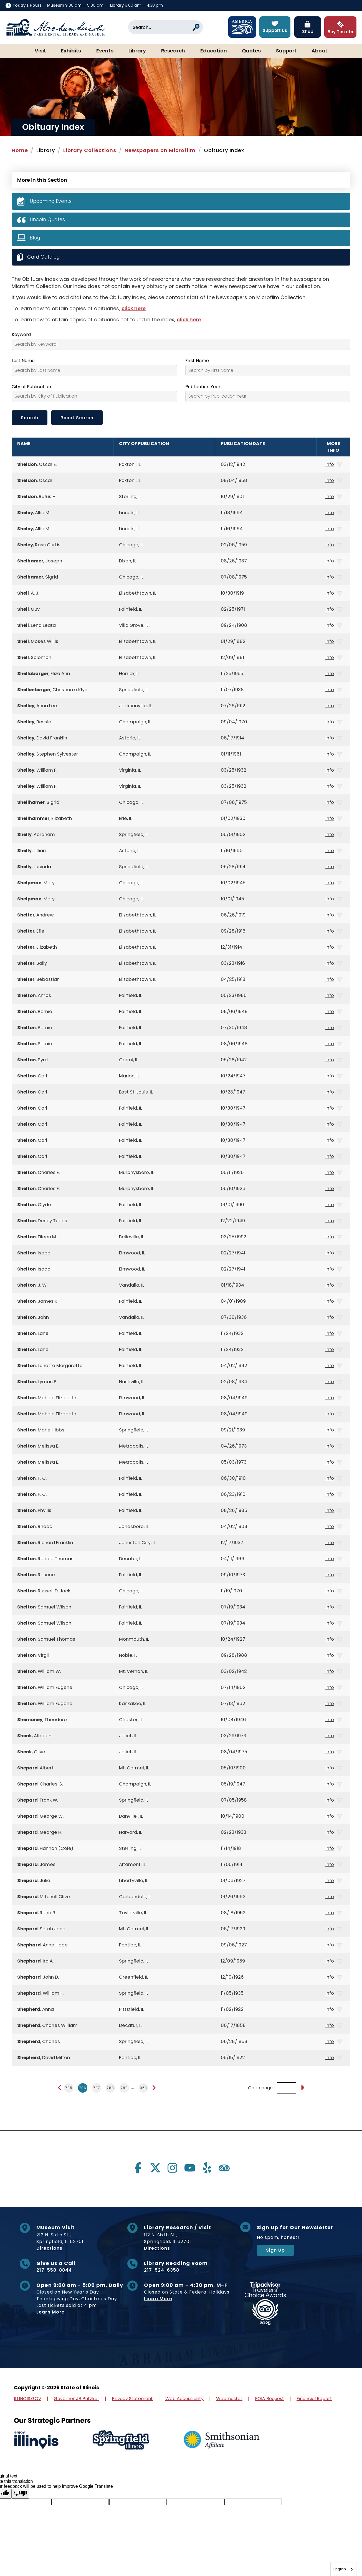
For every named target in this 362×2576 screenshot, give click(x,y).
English (339, 2569)
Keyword (21, 334)
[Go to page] (302, 2087)
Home (20, 150)
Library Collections (89, 150)
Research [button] (173, 51)
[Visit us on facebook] (138, 2167)
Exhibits (71, 51)
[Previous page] (60, 2087)
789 (124, 2087)
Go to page (260, 2087)
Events (104, 51)
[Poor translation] (20, 2493)
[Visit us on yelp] (206, 2167)
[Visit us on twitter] (155, 2167)
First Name (197, 360)
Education (213, 51)
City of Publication (31, 386)
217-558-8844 (54, 2270)
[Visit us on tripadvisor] (224, 2167)
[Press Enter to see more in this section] (181, 179)
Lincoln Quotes (47, 219)
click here (133, 308)
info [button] (333, 464)
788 (110, 2087)
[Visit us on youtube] (189, 2167)
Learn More (50, 2312)
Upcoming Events (51, 201)
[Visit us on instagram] (172, 2167)
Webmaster (229, 2398)
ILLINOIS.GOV (27, 2398)
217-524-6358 (161, 2270)
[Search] (165, 27)
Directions (49, 2248)
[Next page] (154, 2087)
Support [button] (286, 51)
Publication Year (203, 386)
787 (96, 2087)
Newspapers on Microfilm (160, 150)
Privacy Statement (132, 2398)
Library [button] (137, 51)
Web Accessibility (184, 2398)
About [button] (319, 51)
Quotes (251, 51)
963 (143, 2087)
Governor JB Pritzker (76, 2398)
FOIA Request (269, 2398)
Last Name (23, 360)
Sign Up (275, 2250)
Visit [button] (40, 51)
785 (68, 2087)
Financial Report (314, 2398)
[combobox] (343, 2569)
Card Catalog (45, 256)
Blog (35, 237)
